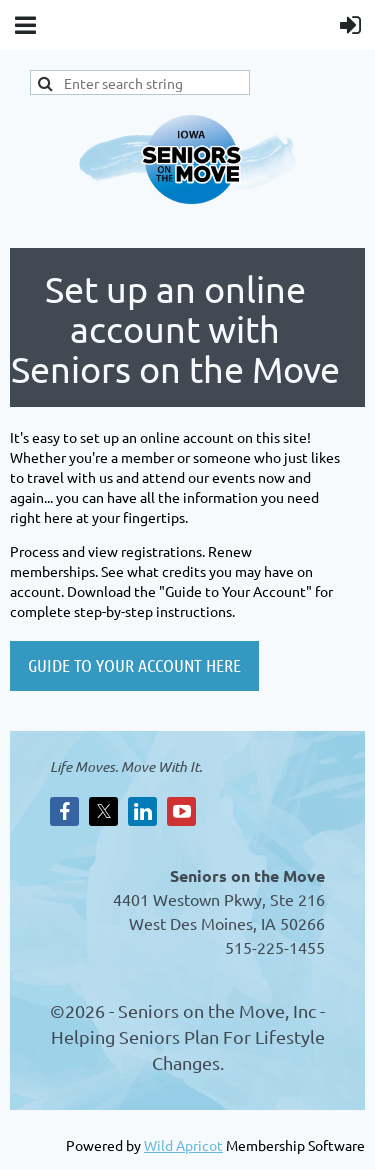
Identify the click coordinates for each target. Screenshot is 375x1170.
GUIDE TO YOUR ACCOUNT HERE (134, 665)
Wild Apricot (183, 1145)
